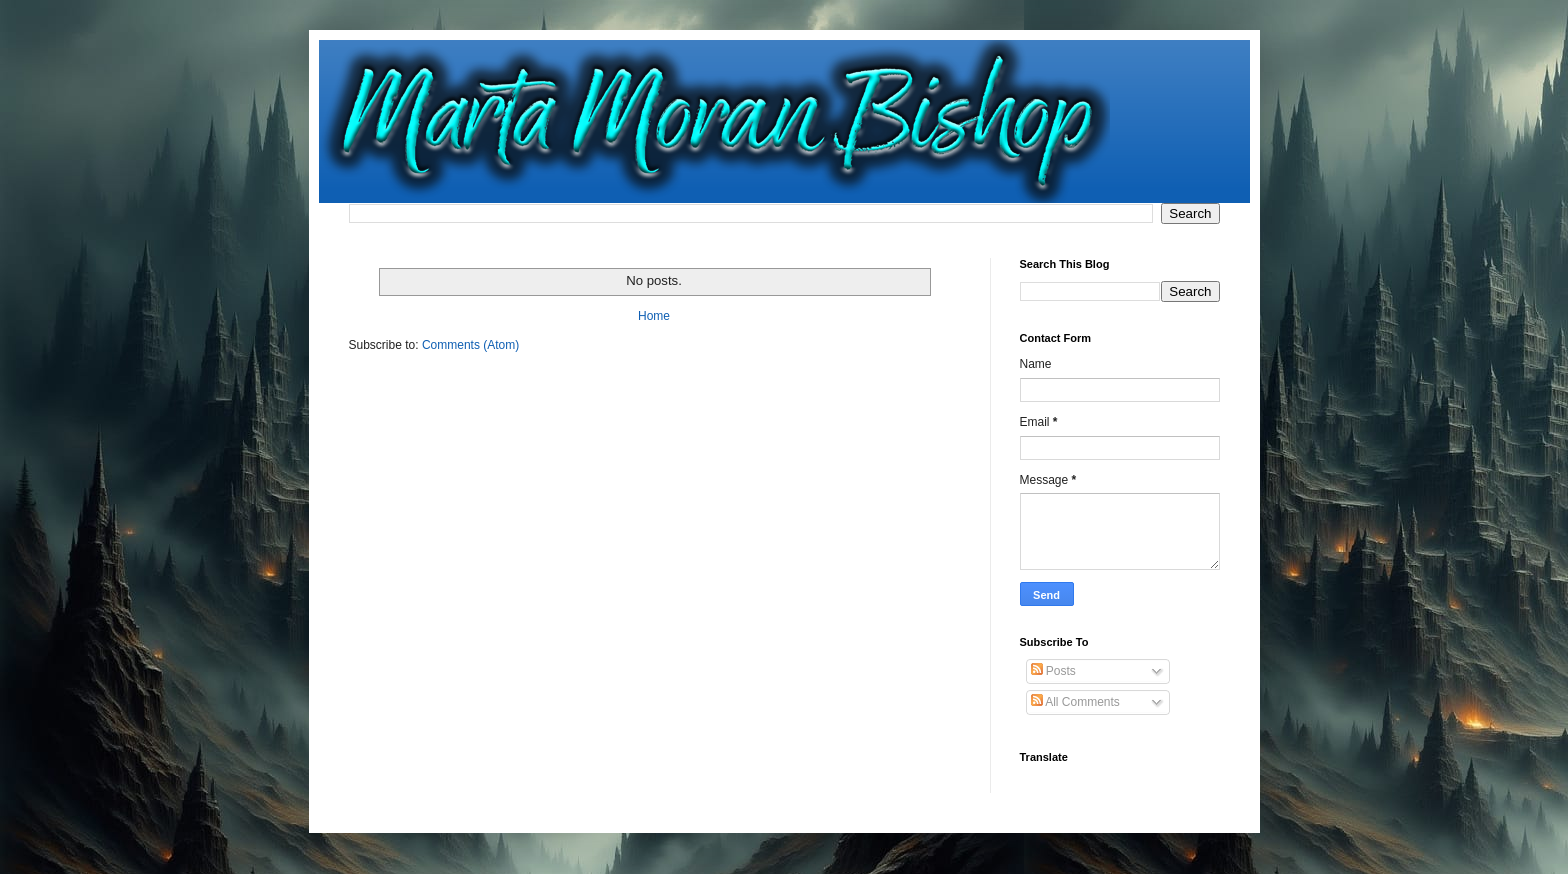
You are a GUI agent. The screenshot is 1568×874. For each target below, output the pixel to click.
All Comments (1075, 702)
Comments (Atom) (470, 345)
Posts (1053, 671)
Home (654, 316)
